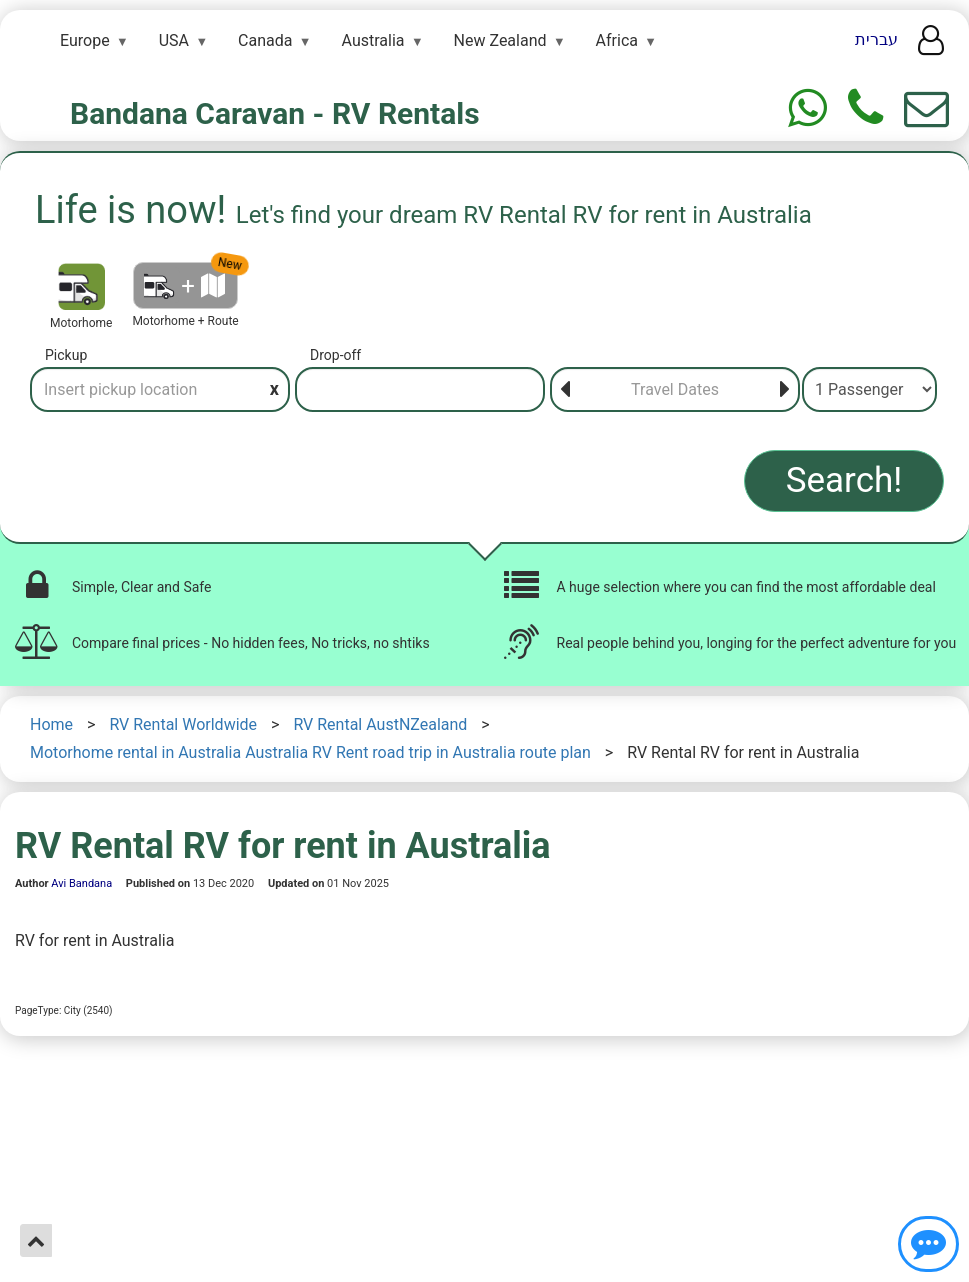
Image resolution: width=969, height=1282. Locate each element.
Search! (844, 480)
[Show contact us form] (926, 108)
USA (174, 40)
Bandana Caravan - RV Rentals (275, 113)
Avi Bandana (81, 883)
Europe (85, 40)
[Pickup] (160, 389)
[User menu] (931, 46)
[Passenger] (869, 389)
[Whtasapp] (807, 108)
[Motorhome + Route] (185, 285)
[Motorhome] (81, 286)
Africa (617, 40)
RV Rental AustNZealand (380, 724)
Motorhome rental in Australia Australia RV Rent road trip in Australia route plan (310, 752)
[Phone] (865, 108)
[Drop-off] (420, 389)
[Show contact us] (928, 1244)
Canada (265, 40)
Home (51, 724)
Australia (373, 40)
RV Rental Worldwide (183, 724)
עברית (876, 39)
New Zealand (500, 40)
